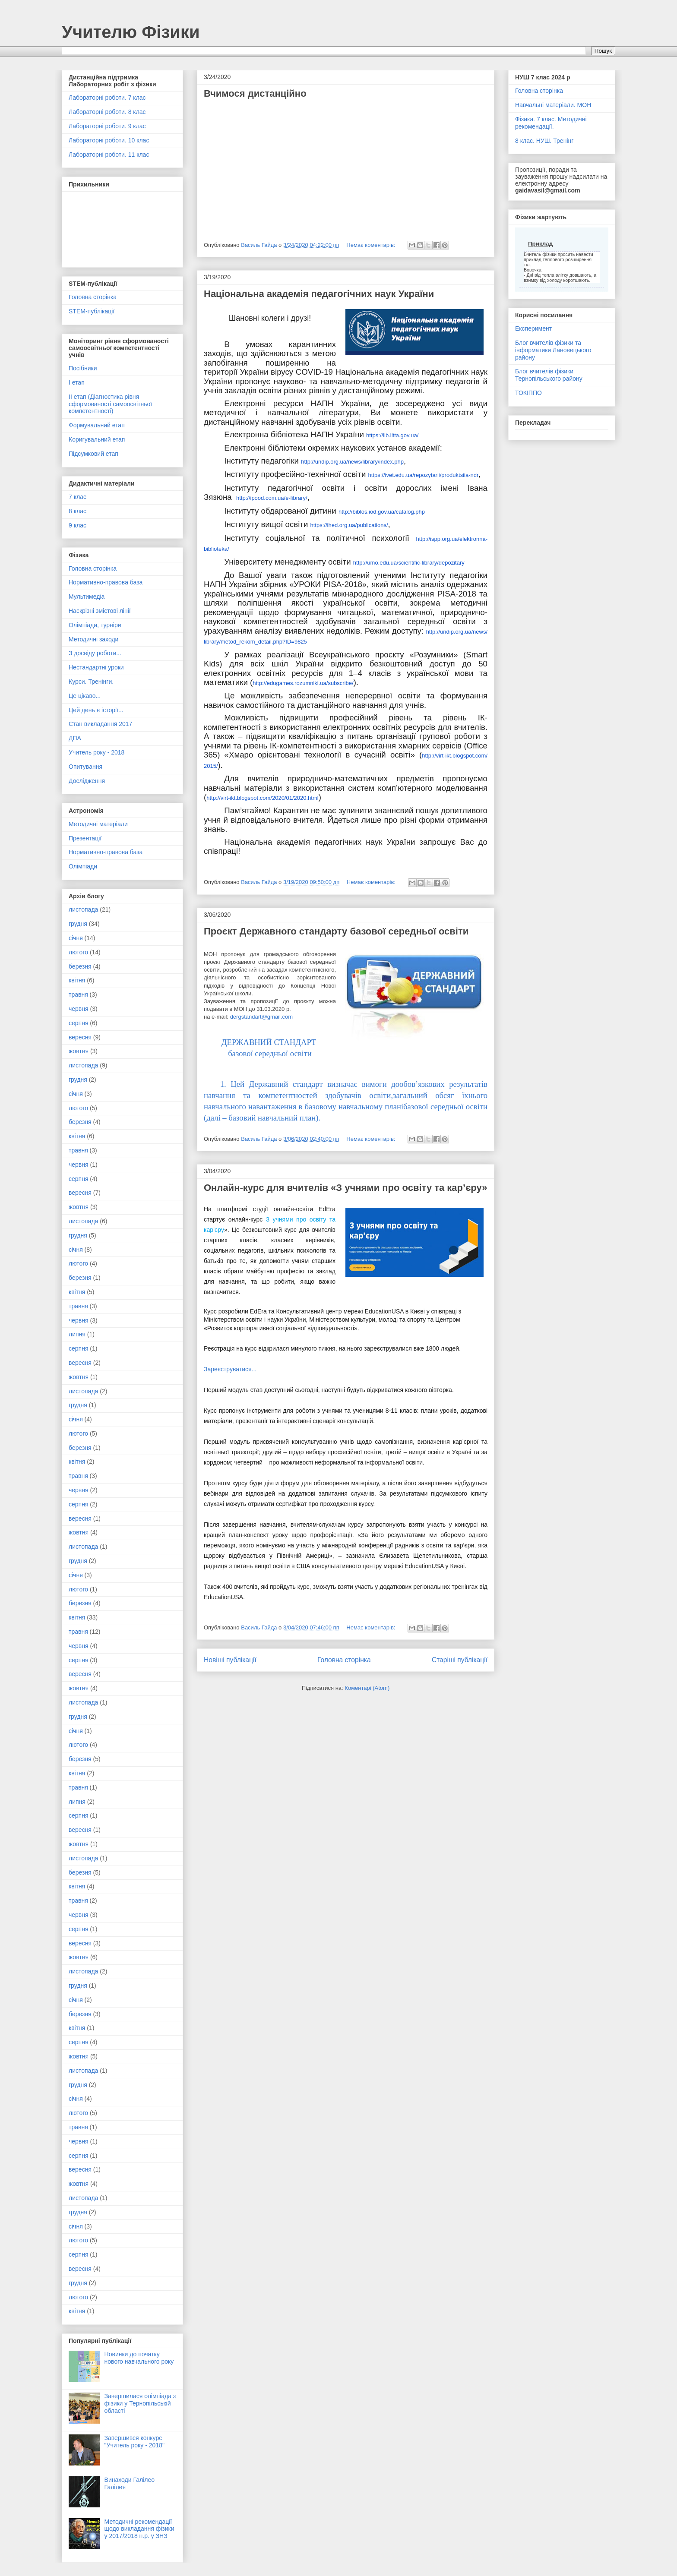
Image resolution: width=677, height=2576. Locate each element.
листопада (83, 909)
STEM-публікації (91, 311)
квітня (77, 980)
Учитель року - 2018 (96, 752)
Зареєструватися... (230, 1369)
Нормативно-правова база (105, 582)
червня (79, 1008)
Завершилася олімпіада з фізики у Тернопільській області (140, 2403)
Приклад (540, 243)
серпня (78, 1023)
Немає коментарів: (371, 245)
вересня (80, 1037)
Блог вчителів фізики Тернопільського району (548, 375)
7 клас (77, 496)
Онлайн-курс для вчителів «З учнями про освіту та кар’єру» (345, 1187)
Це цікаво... (85, 695)
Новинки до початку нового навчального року (139, 2358)
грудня (78, 923)
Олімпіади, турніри (95, 625)
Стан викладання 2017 (100, 723)
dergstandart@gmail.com (261, 1016)
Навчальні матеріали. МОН (553, 104)
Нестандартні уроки (96, 667)
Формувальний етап (97, 425)
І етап (77, 382)
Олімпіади (83, 866)
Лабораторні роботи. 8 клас (107, 111)
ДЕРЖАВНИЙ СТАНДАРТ (269, 1042)
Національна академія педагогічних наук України (319, 293)
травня (78, 994)
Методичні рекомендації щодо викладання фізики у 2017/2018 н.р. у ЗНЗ (139, 2529)
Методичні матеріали (98, 824)
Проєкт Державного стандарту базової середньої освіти (336, 931)
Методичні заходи (93, 639)
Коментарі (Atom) (367, 1688)
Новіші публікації (230, 1660)
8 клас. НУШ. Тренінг (544, 140)
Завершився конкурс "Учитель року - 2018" (134, 2441)
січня (76, 937)
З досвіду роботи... (95, 653)
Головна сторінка (344, 1660)
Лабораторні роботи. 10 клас (109, 140)
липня (77, 1334)
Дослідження (87, 780)
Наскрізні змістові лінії (100, 610)
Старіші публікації (459, 1660)
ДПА (75, 738)
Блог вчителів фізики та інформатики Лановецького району (553, 350)
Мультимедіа (86, 596)
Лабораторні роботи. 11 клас (109, 154)
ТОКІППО (528, 392)
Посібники (83, 368)
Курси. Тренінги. (91, 681)
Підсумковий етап (93, 453)
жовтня (79, 1051)
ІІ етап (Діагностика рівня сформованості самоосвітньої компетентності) (110, 404)
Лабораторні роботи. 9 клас (107, 126)
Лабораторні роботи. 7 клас (107, 97)
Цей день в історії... (96, 710)
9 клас (77, 525)
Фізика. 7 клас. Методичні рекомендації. (551, 123)
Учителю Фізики (131, 31)
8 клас (77, 511)
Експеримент (533, 328)
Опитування (85, 766)
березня (80, 966)
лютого (78, 952)
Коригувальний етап (97, 439)
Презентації (85, 838)
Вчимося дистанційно (255, 93)
